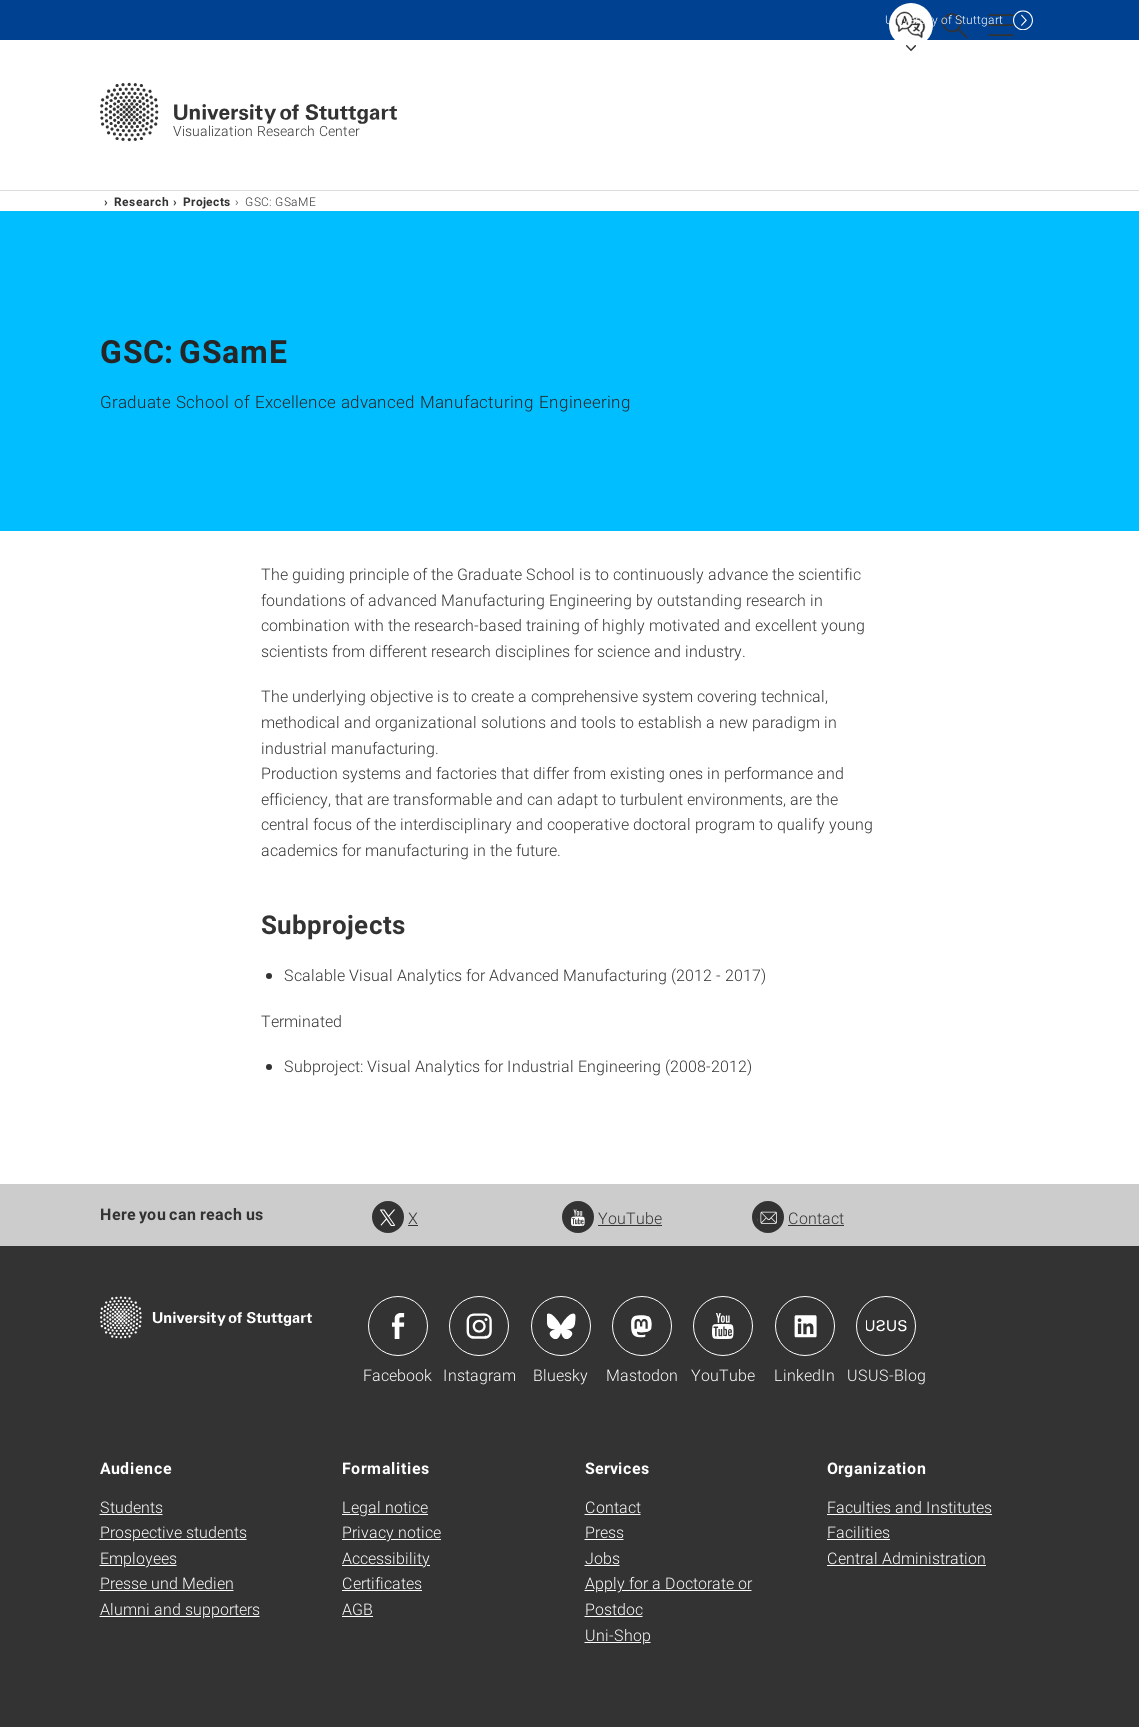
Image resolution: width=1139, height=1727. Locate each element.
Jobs (602, 1557)
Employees (138, 1557)
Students (131, 1506)
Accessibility (386, 1557)
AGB (357, 1608)
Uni (944, 19)
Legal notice (385, 1506)
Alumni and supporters (180, 1608)
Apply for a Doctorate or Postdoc (668, 1595)
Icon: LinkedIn (805, 1326)
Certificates (382, 1582)
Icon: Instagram (479, 1326)
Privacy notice (391, 1531)
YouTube (612, 1217)
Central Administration (906, 1557)
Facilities (858, 1531)
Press (604, 1531)
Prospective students (173, 1531)
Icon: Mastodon (642, 1326)
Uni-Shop (618, 1634)
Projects (207, 201)
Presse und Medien (167, 1582)
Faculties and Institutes (909, 1506)
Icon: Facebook (398, 1326)
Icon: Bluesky (561, 1326)
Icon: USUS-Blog (886, 1326)
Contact (798, 1217)
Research (141, 201)
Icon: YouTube (723, 1326)
